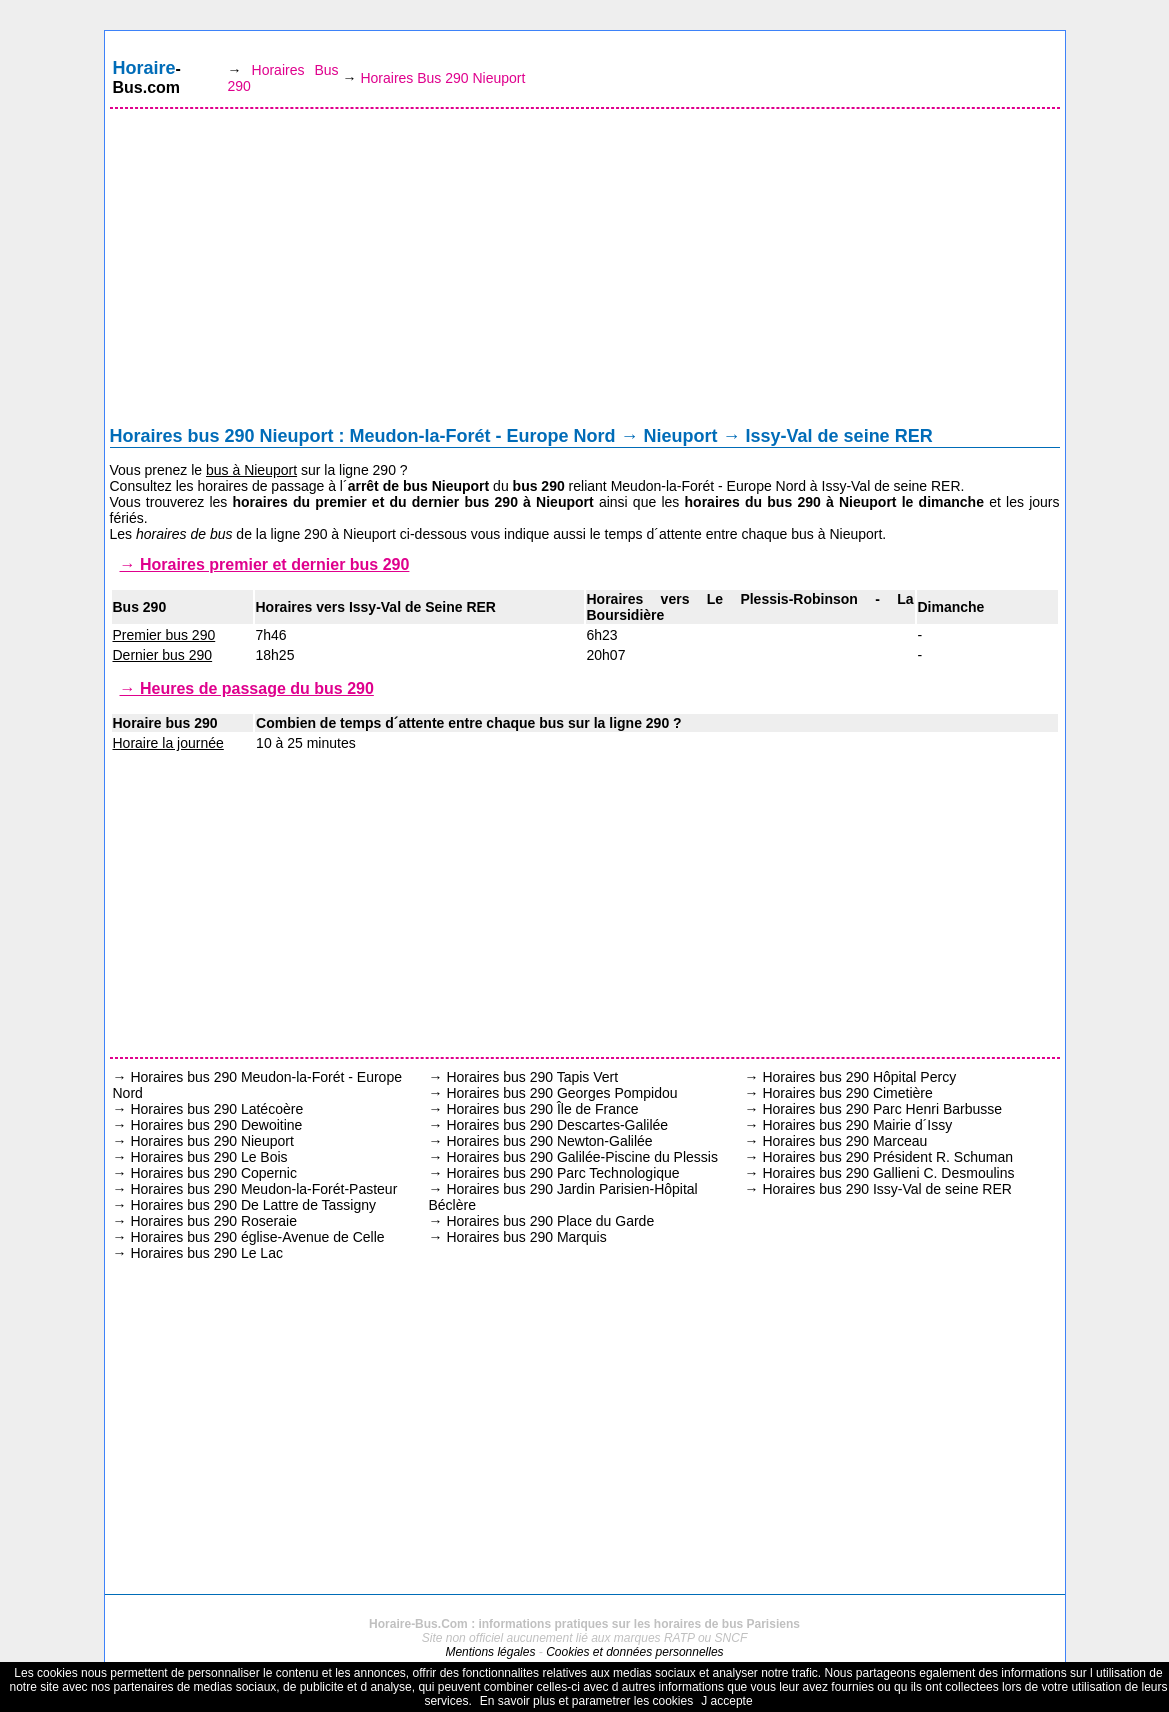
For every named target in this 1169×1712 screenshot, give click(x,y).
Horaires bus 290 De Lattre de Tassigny (253, 1205)
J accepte (726, 1701)
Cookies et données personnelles (634, 1652)
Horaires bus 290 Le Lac (206, 1253)
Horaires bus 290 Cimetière (847, 1093)
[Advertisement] (585, 272)
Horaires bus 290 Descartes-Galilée (557, 1125)
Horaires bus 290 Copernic (213, 1173)
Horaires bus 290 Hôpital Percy (859, 1077)
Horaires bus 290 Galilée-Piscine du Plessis (582, 1157)
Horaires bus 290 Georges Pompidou (561, 1093)
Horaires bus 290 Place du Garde (550, 1221)
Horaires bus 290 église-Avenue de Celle (257, 1237)
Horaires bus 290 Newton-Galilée (549, 1141)
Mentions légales (490, 1652)
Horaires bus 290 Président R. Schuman (887, 1157)
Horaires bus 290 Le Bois (208, 1157)
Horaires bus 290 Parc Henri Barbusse (882, 1109)
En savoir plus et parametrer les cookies (586, 1701)
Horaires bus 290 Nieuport (211, 1141)
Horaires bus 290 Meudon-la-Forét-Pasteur (263, 1189)
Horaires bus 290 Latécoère (216, 1109)
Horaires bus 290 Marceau (844, 1141)
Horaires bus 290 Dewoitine (216, 1125)
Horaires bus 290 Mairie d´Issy (857, 1125)
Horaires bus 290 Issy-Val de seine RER (887, 1189)
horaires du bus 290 (753, 502)
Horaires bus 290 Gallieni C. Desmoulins (888, 1173)
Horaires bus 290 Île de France (542, 1109)
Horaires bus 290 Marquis (526, 1237)
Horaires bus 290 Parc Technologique (562, 1173)
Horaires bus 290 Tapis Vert (532, 1077)
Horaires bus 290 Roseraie (213, 1221)
